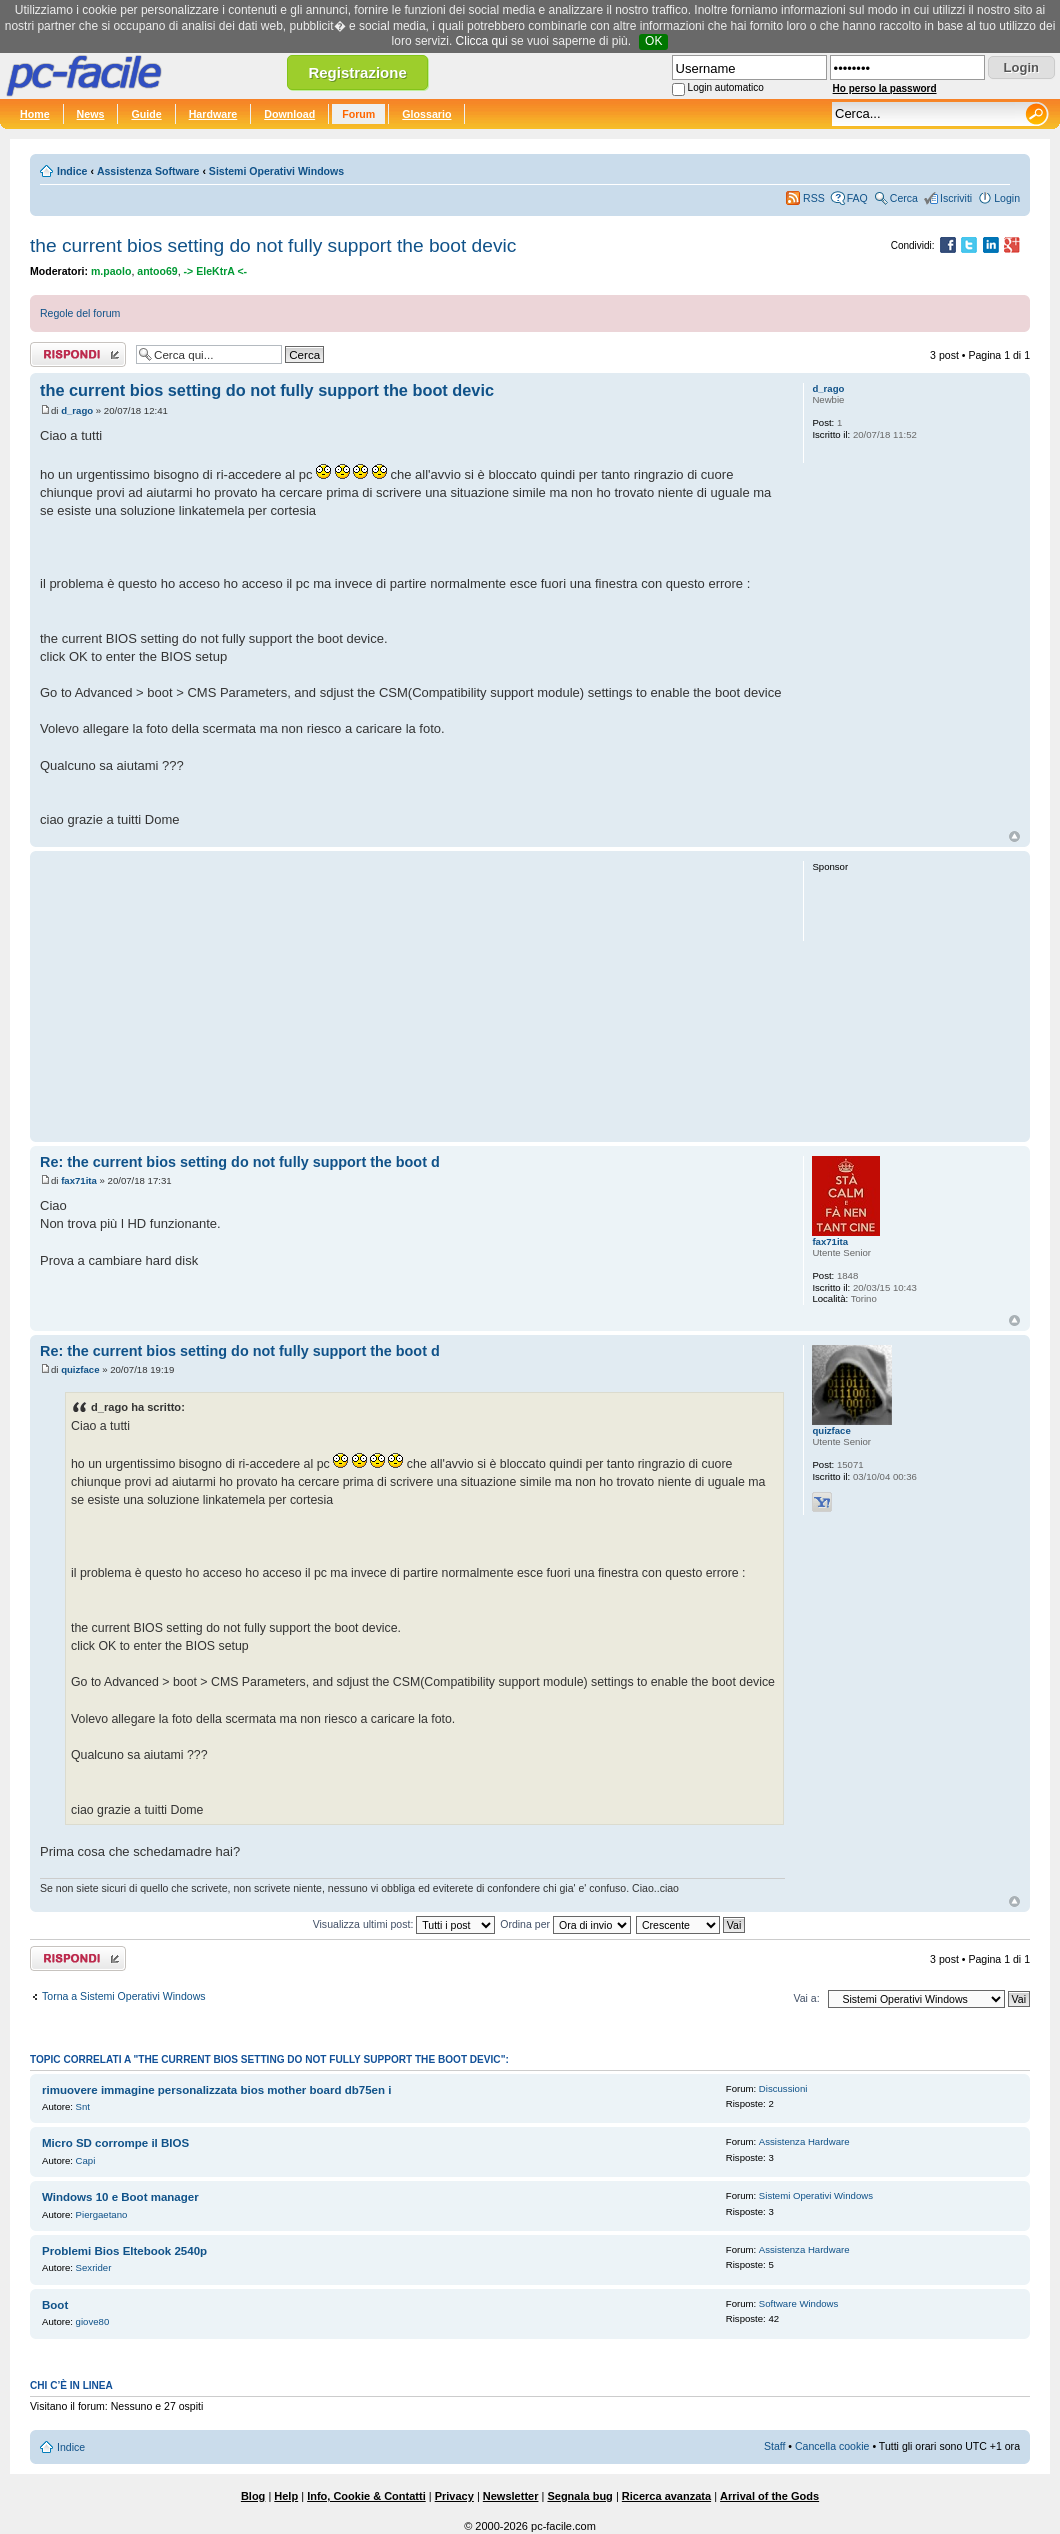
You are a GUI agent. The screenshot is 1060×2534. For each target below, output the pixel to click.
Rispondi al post (78, 354)
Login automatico (726, 87)
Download (289, 114)
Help (286, 2496)
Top (1014, 836)
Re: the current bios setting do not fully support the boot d (240, 1162)
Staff (775, 2446)
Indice (72, 171)
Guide (146, 114)
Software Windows (798, 2303)
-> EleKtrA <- (216, 271)
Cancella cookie (832, 2446)
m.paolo (111, 271)
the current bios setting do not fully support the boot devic (273, 245)
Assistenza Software (148, 171)
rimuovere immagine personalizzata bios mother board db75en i (216, 2090)
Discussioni (783, 2088)
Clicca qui (482, 41)
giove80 (93, 2321)
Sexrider (94, 2267)
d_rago (77, 410)
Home (35, 114)
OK (653, 41)
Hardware (213, 114)
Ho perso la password (885, 88)
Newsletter (511, 2496)
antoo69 (157, 271)
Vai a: (806, 1998)
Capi (86, 2160)
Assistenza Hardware (804, 2141)
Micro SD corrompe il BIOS (115, 2143)
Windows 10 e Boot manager (120, 2197)
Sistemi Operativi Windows (276, 171)
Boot (55, 2305)
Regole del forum (80, 313)
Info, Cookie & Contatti (366, 2496)
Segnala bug (579, 2496)
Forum (358, 114)
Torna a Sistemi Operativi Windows (124, 1996)
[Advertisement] (412, 996)
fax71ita (79, 1180)
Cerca (904, 198)
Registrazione (357, 72)
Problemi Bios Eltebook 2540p (124, 2251)
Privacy (454, 2496)
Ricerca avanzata (666, 2496)
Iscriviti (956, 198)
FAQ (857, 198)
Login (1007, 198)
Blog (253, 2496)
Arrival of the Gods (769, 2496)
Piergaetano (102, 2214)
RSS (814, 198)
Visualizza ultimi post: (404, 1924)
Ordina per (565, 1924)
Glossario (426, 114)
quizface (80, 1369)
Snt (83, 2106)
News (91, 114)
